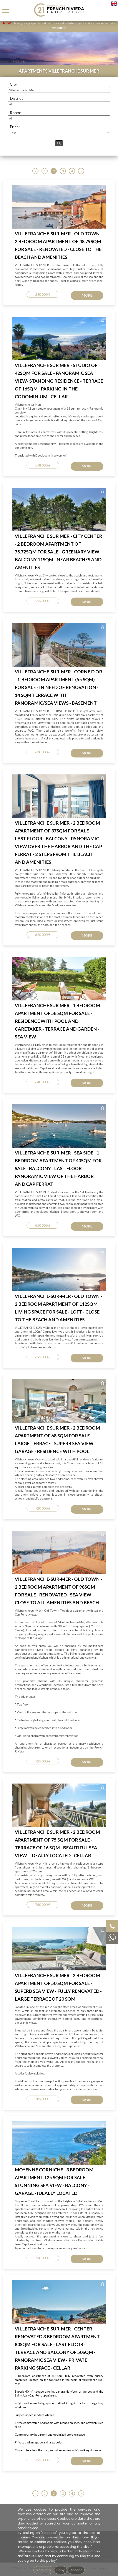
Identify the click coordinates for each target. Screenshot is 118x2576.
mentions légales (96, 270)
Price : (15, 126)
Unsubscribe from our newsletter (59, 276)
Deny (61, 2570)
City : (14, 84)
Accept (76, 2570)
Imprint (80, 270)
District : (17, 98)
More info (43, 2570)
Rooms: (16, 112)
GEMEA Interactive (63, 270)
